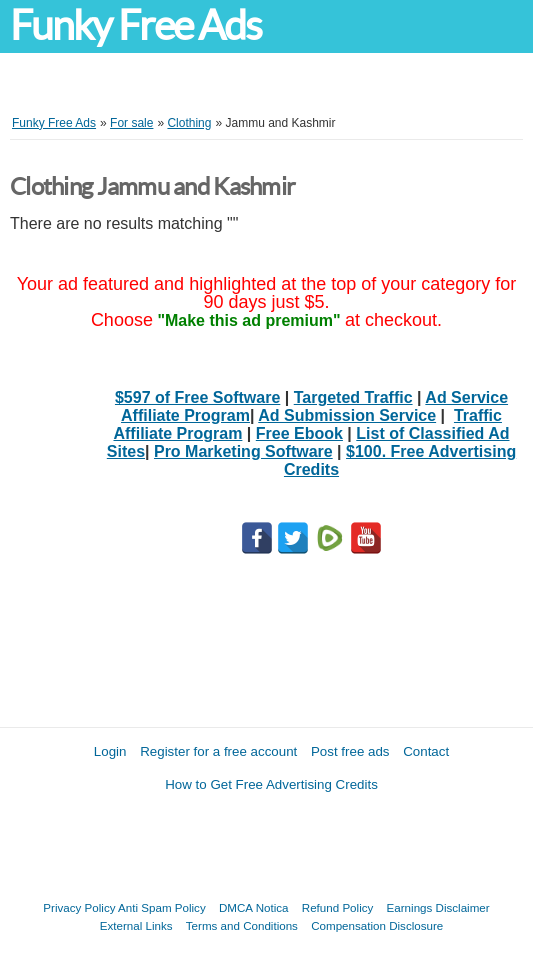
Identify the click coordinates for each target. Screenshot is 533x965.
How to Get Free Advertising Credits (271, 784)
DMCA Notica (254, 907)
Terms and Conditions (242, 925)
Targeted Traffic (353, 397)
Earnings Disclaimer (438, 907)
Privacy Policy (79, 907)
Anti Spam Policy (162, 907)
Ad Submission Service (347, 415)
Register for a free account (218, 751)
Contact (426, 751)
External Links (136, 925)
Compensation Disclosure (377, 925)
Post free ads (350, 751)
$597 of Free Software (197, 397)
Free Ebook (299, 433)
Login (110, 751)
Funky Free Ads (135, 25)
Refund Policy (338, 907)
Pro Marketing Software (243, 451)
